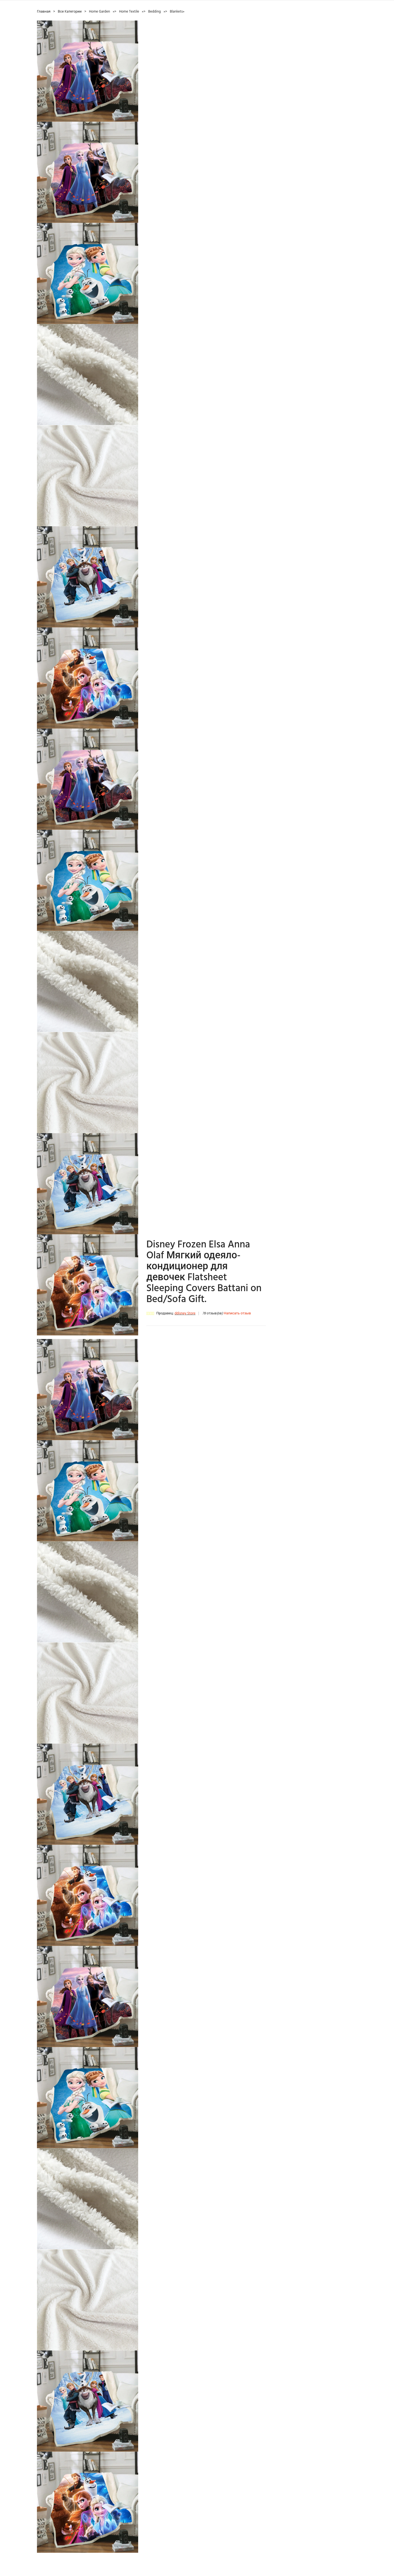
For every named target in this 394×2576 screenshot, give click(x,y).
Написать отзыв (237, 1313)
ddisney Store (185, 1313)
